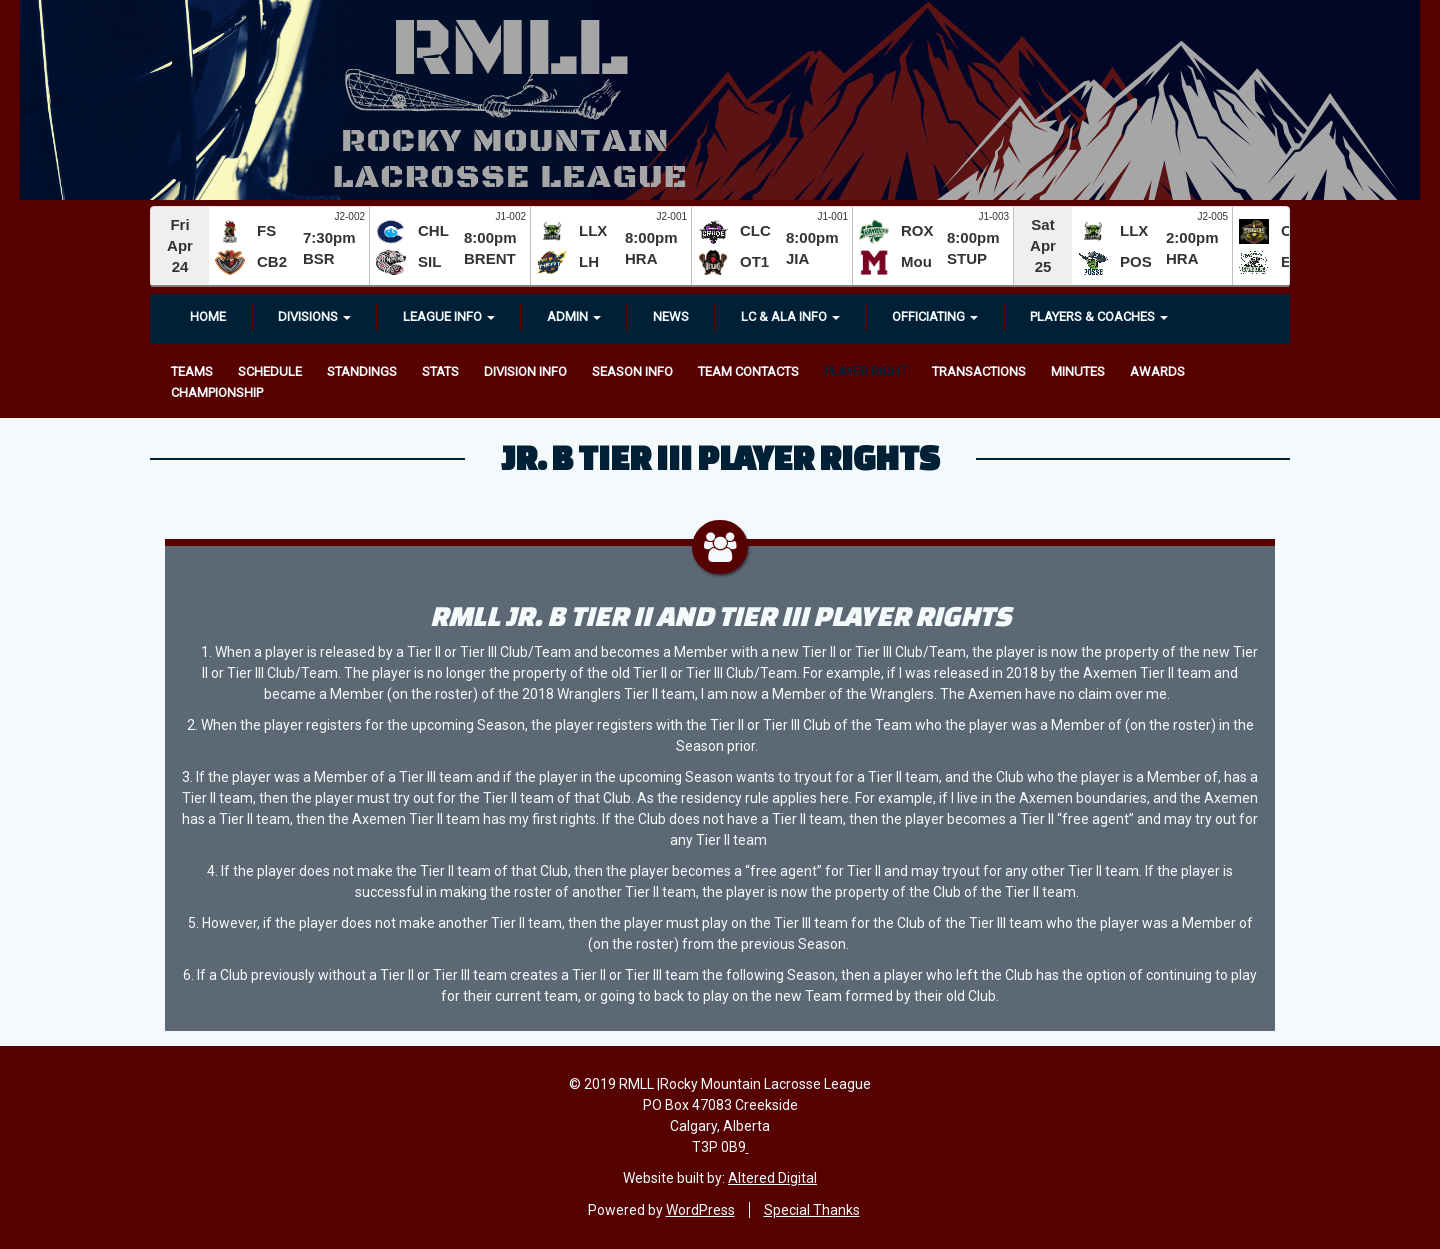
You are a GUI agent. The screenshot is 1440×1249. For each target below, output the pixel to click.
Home (208, 316)
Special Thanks (812, 1210)
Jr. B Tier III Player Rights (720, 457)
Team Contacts (748, 371)
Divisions (314, 316)
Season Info (632, 371)
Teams (192, 371)
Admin (574, 316)
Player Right (865, 371)
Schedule (270, 371)
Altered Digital (772, 1178)
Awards (1157, 371)
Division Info (525, 371)
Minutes (1078, 371)
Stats (440, 371)
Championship (217, 392)
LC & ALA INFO (790, 316)
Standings (362, 371)
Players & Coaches (1099, 316)
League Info (449, 316)
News (671, 316)
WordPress (700, 1210)
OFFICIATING (935, 316)
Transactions (979, 371)
